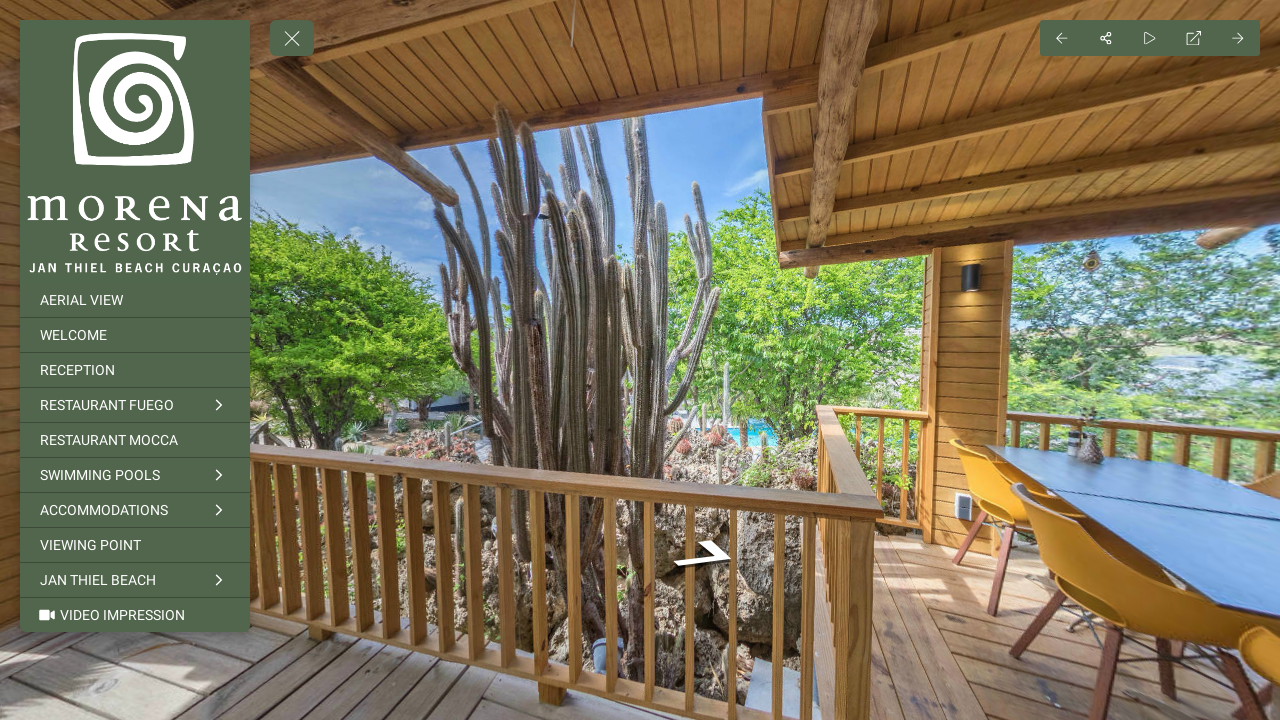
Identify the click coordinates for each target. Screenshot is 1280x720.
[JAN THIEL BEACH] (135, 580)
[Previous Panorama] (1062, 38)
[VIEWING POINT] (135, 545)
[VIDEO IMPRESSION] (135, 615)
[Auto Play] (1150, 38)
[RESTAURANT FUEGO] (135, 405)
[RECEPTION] (135, 370)
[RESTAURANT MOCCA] (135, 440)
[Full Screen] (1194, 38)
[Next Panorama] (1238, 38)
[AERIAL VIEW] (135, 300)
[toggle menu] (292, 38)
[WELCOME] (135, 335)
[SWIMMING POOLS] (135, 475)
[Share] (1106, 38)
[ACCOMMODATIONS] (135, 510)
